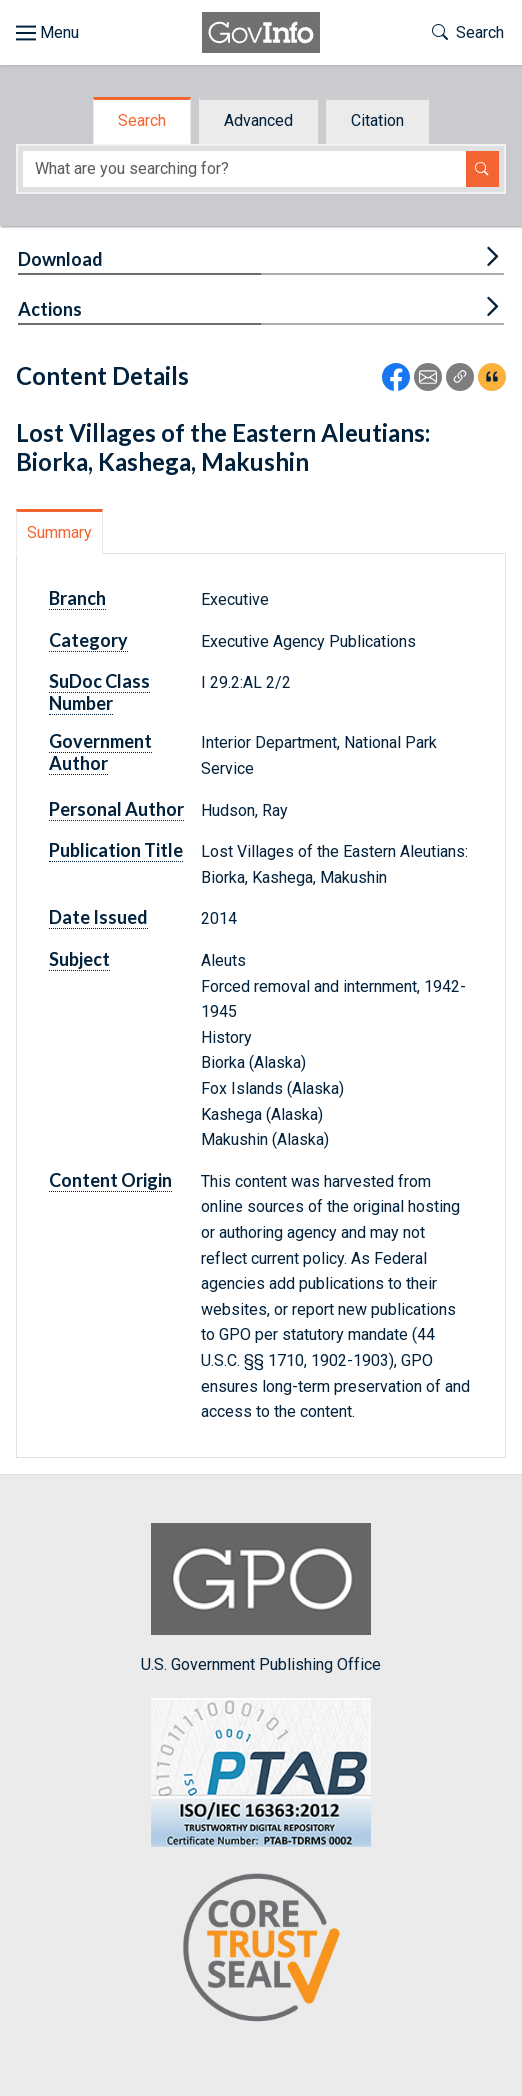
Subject (79, 959)
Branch (77, 598)
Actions (50, 309)
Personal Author (116, 809)
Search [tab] (142, 120)
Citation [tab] (377, 120)
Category (88, 640)
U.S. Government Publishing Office (261, 1598)
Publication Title (116, 850)
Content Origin (110, 1180)
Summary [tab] (59, 532)
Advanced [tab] (258, 120)
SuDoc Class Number (99, 692)
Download (60, 259)
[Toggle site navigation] (47, 33)
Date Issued (98, 917)
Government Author (100, 752)
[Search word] (244, 169)
